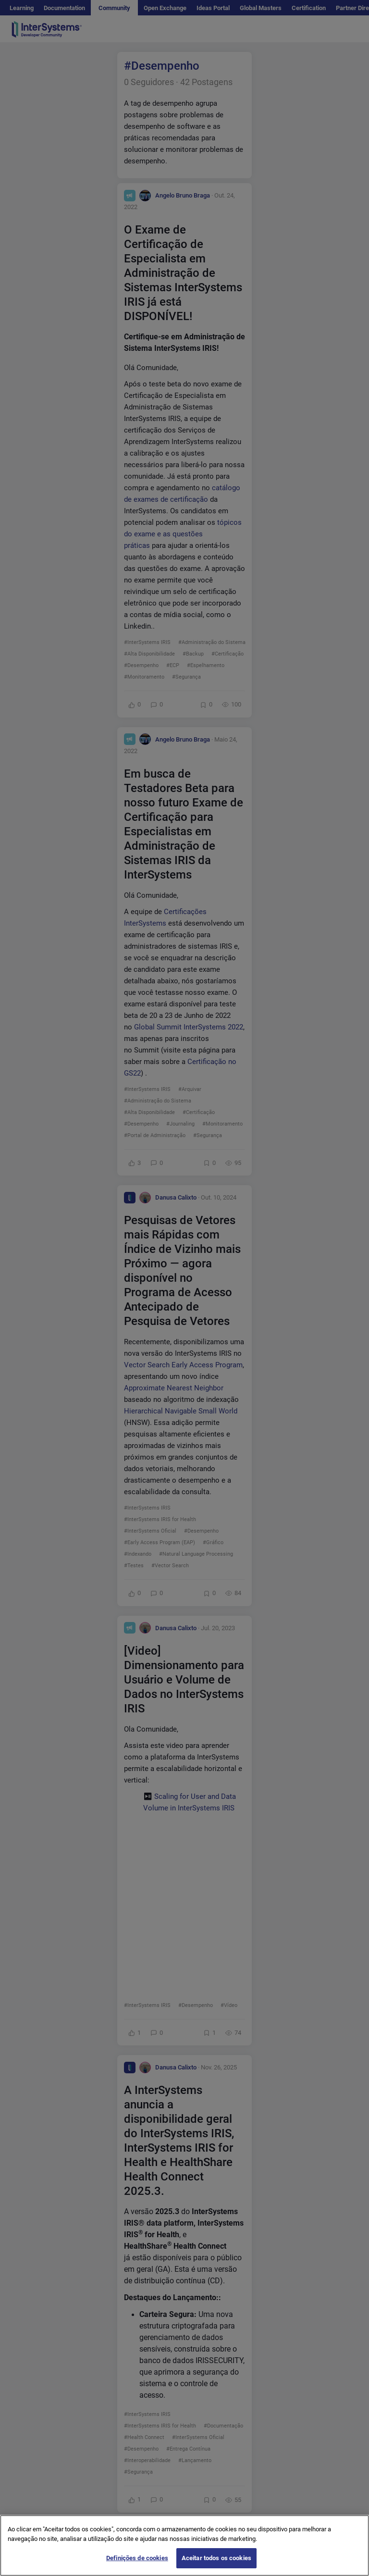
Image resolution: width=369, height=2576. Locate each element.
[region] (184, 2545)
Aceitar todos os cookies (216, 2558)
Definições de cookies (137, 2558)
